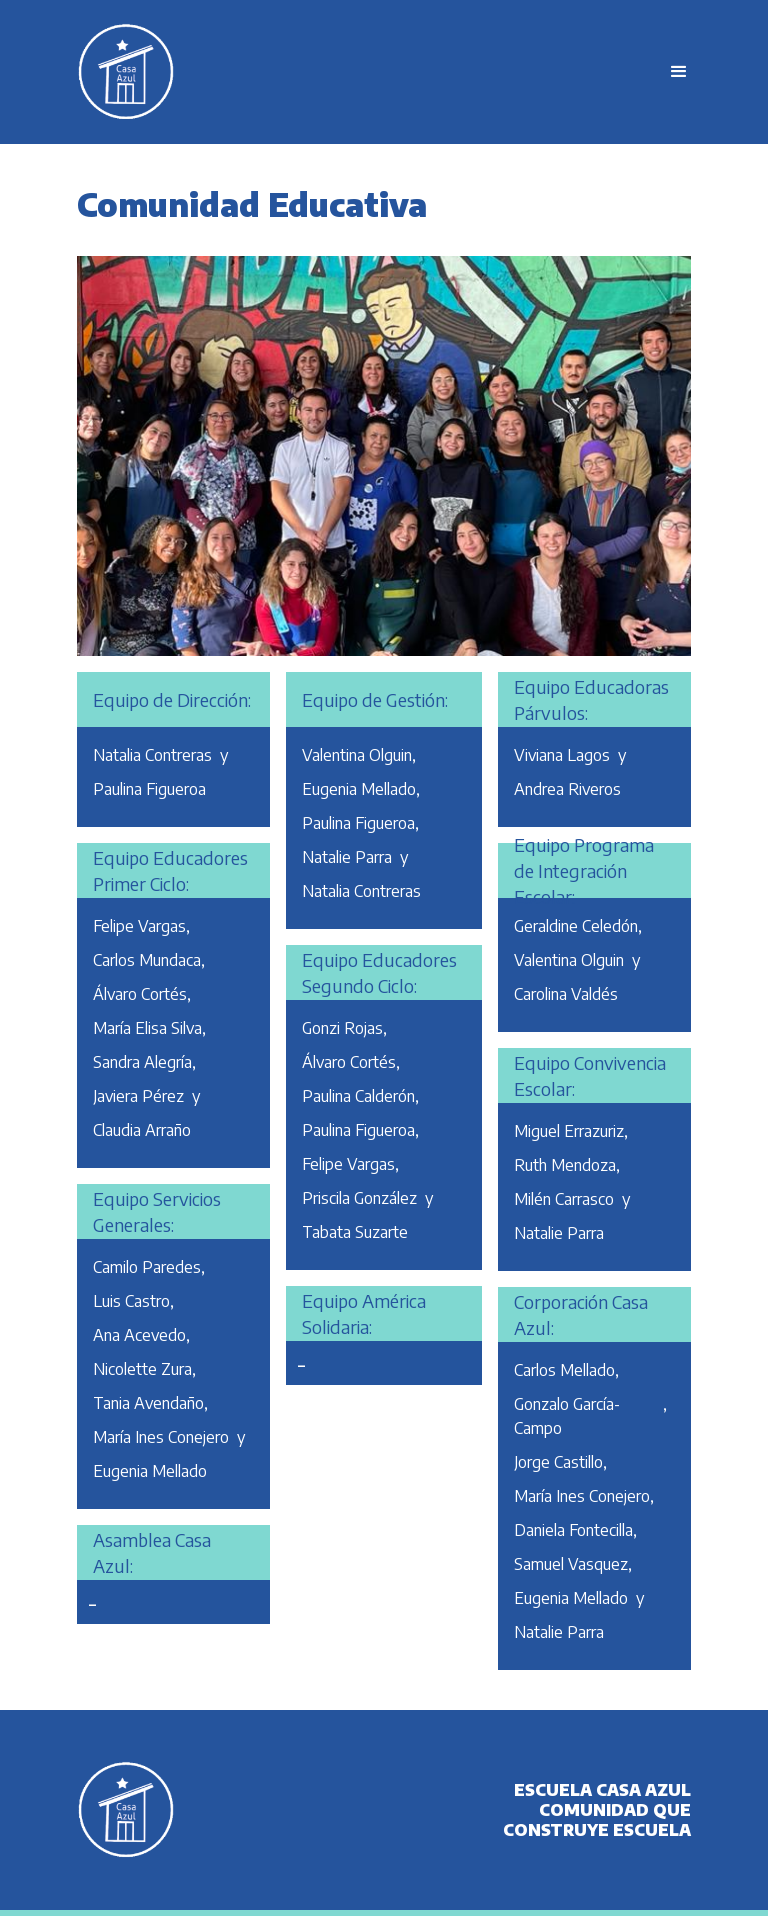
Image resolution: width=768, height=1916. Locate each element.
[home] (363, 72)
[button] (670, 72)
